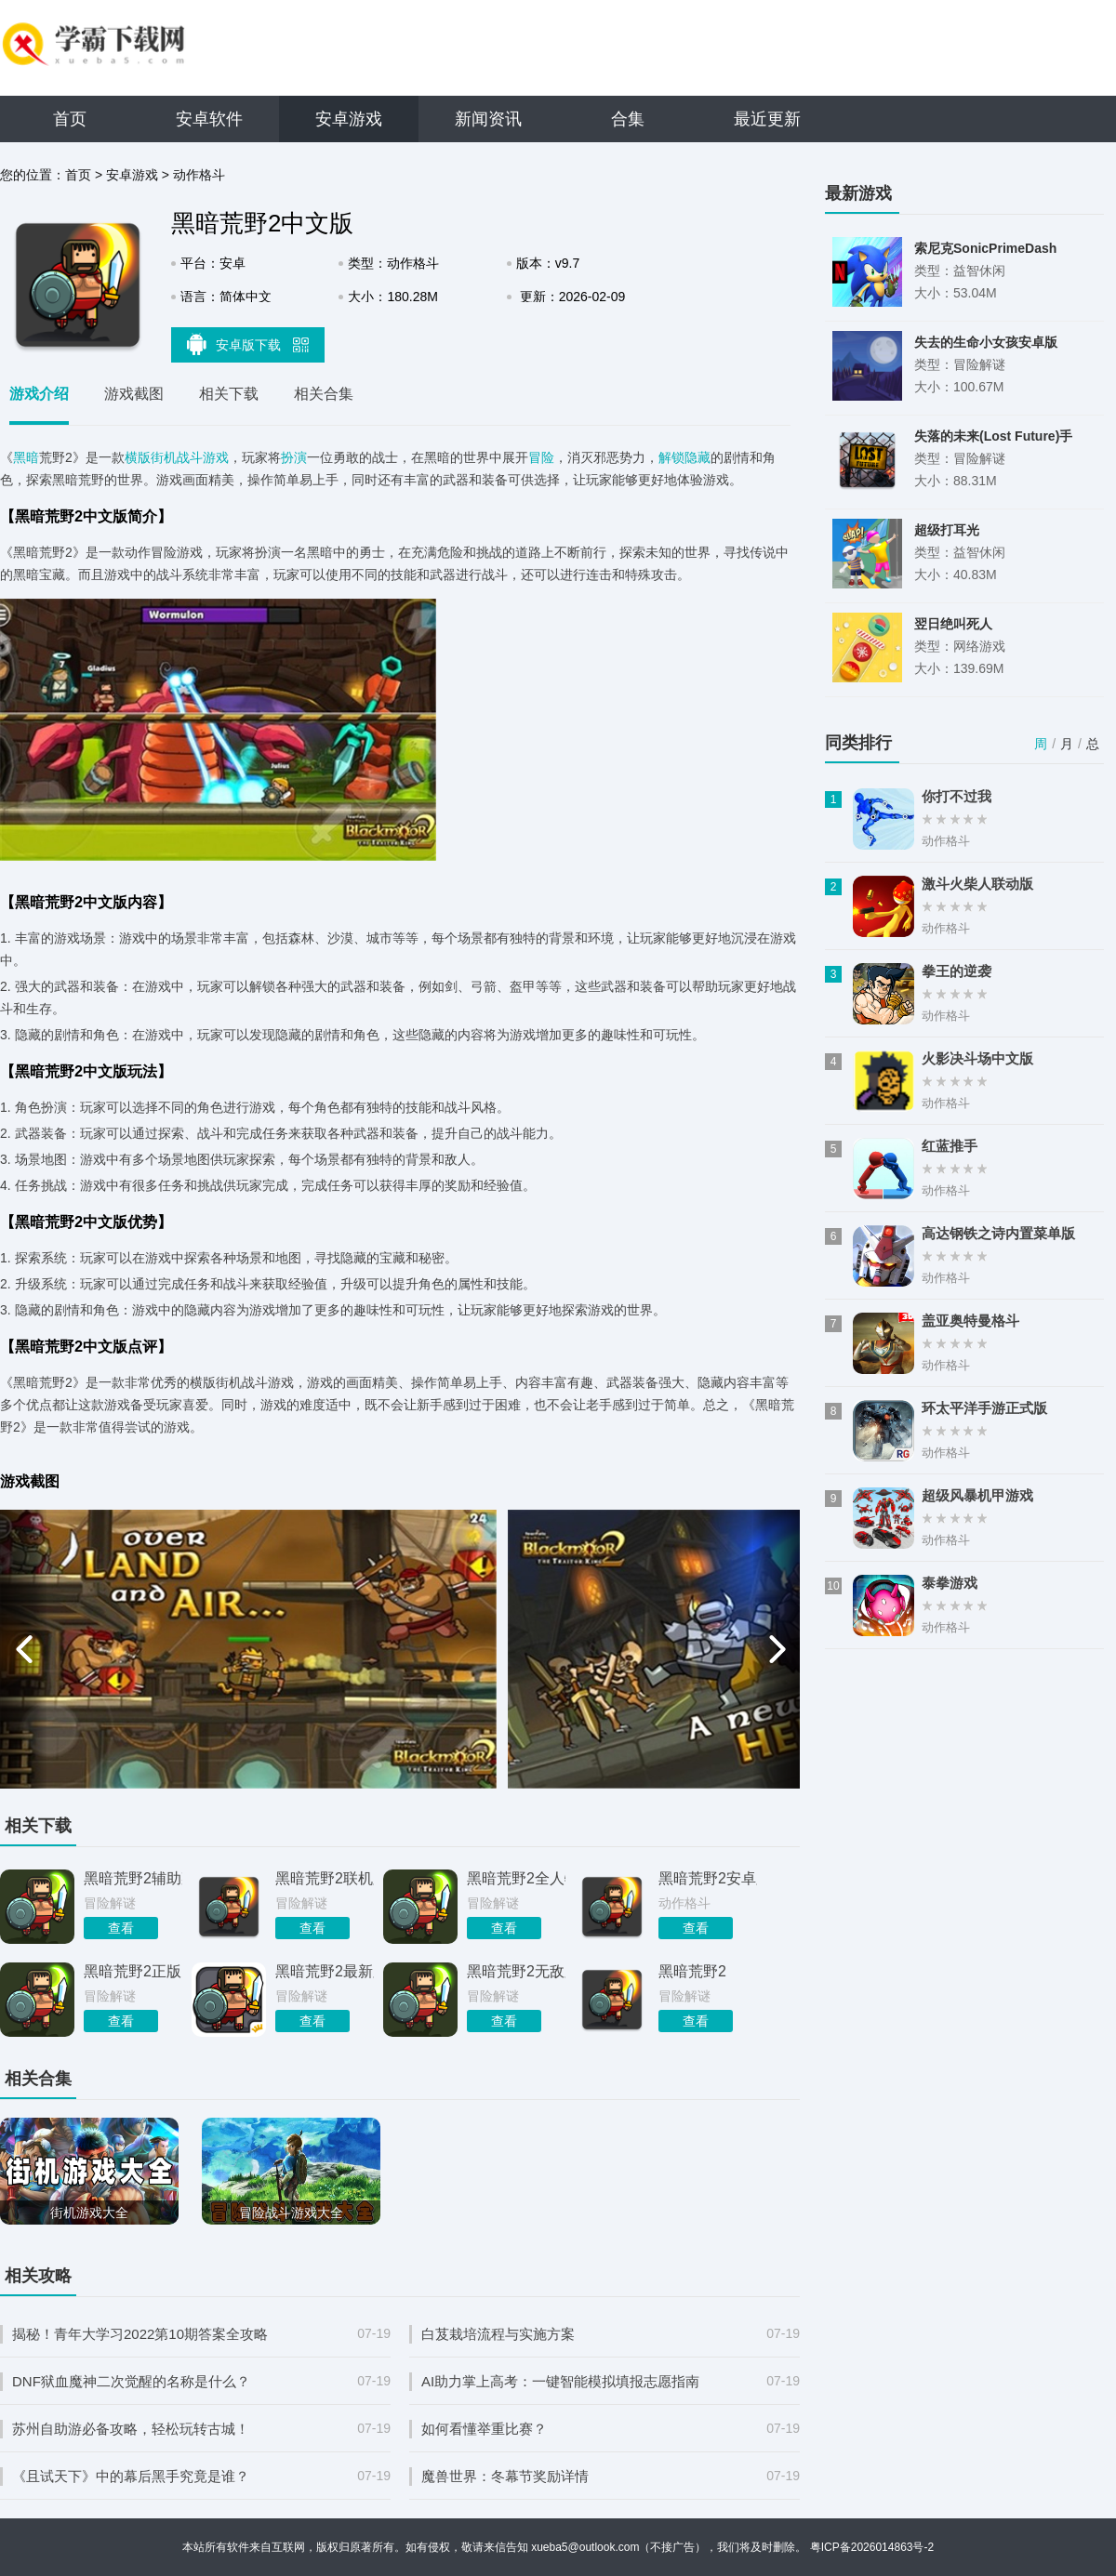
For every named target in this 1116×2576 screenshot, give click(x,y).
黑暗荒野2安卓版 (707, 1878)
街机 (164, 457)
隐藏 (697, 457)
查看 (121, 1928)
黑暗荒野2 (692, 1971)
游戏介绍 (39, 394)
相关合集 (323, 394)
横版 (138, 457)
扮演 (294, 457)
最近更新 (767, 119)
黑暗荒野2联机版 (324, 1878)
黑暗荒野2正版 (132, 1971)
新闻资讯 (488, 119)
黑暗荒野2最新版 (324, 1971)
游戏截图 (134, 394)
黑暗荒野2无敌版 (516, 1971)
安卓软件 (209, 119)
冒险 (541, 457)
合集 (627, 119)
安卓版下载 (248, 344)
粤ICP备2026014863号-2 (872, 2547)
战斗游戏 (203, 457)
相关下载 (229, 394)
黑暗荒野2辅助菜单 (133, 1878)
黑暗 (26, 457)
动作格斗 (199, 174)
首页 (69, 119)
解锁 (671, 457)
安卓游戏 (348, 119)
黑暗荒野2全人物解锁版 (516, 1878)
